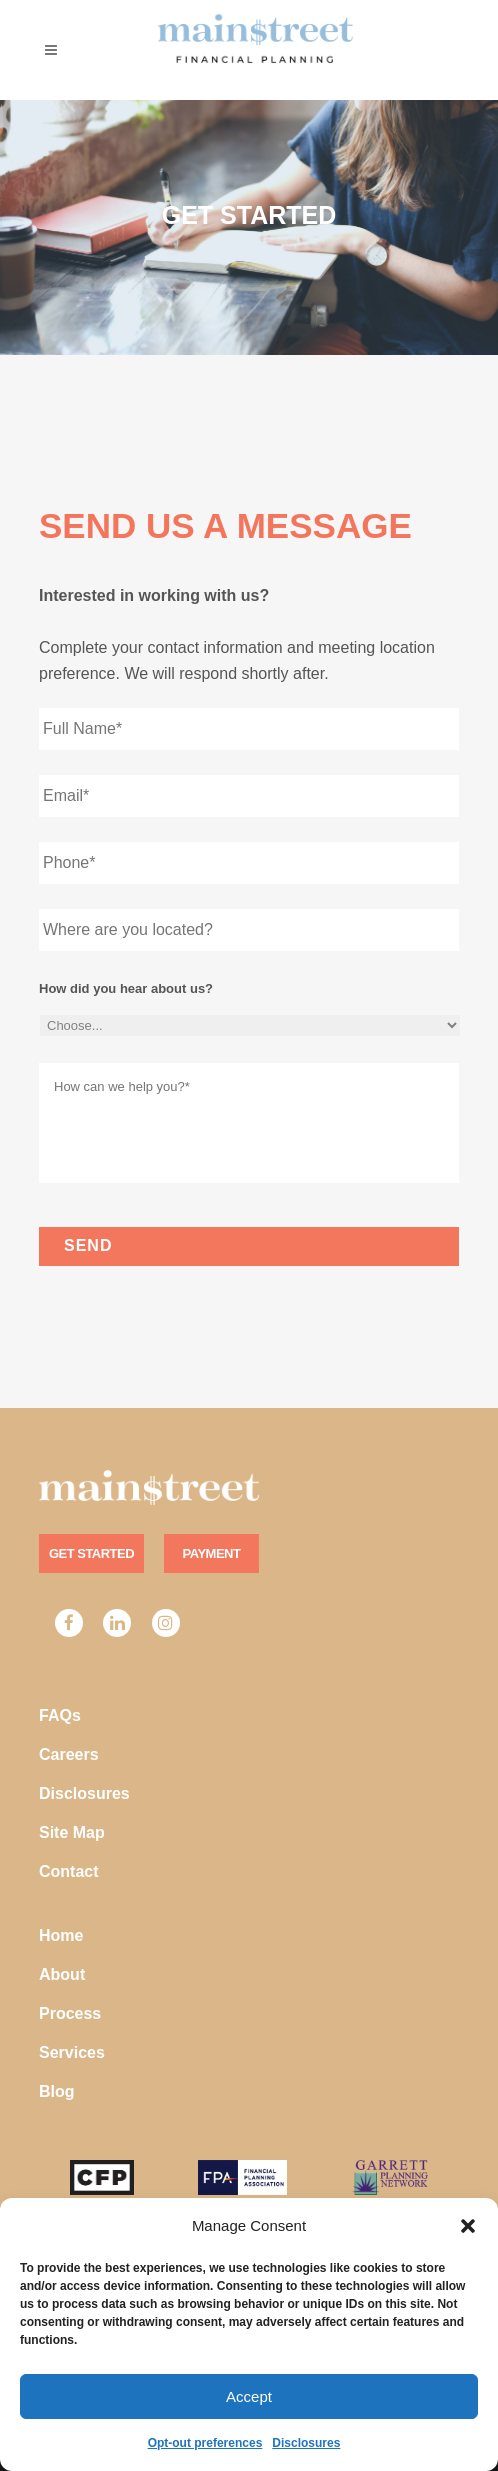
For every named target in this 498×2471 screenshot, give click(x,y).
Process (70, 2013)
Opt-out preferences (205, 2443)
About (62, 1974)
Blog (57, 2091)
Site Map (72, 1832)
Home (61, 1935)
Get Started (91, 1553)
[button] (468, 2226)
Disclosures (306, 2443)
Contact (69, 1871)
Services (72, 2052)
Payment (212, 1553)
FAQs (60, 1715)
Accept (249, 2396)
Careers (69, 1754)
